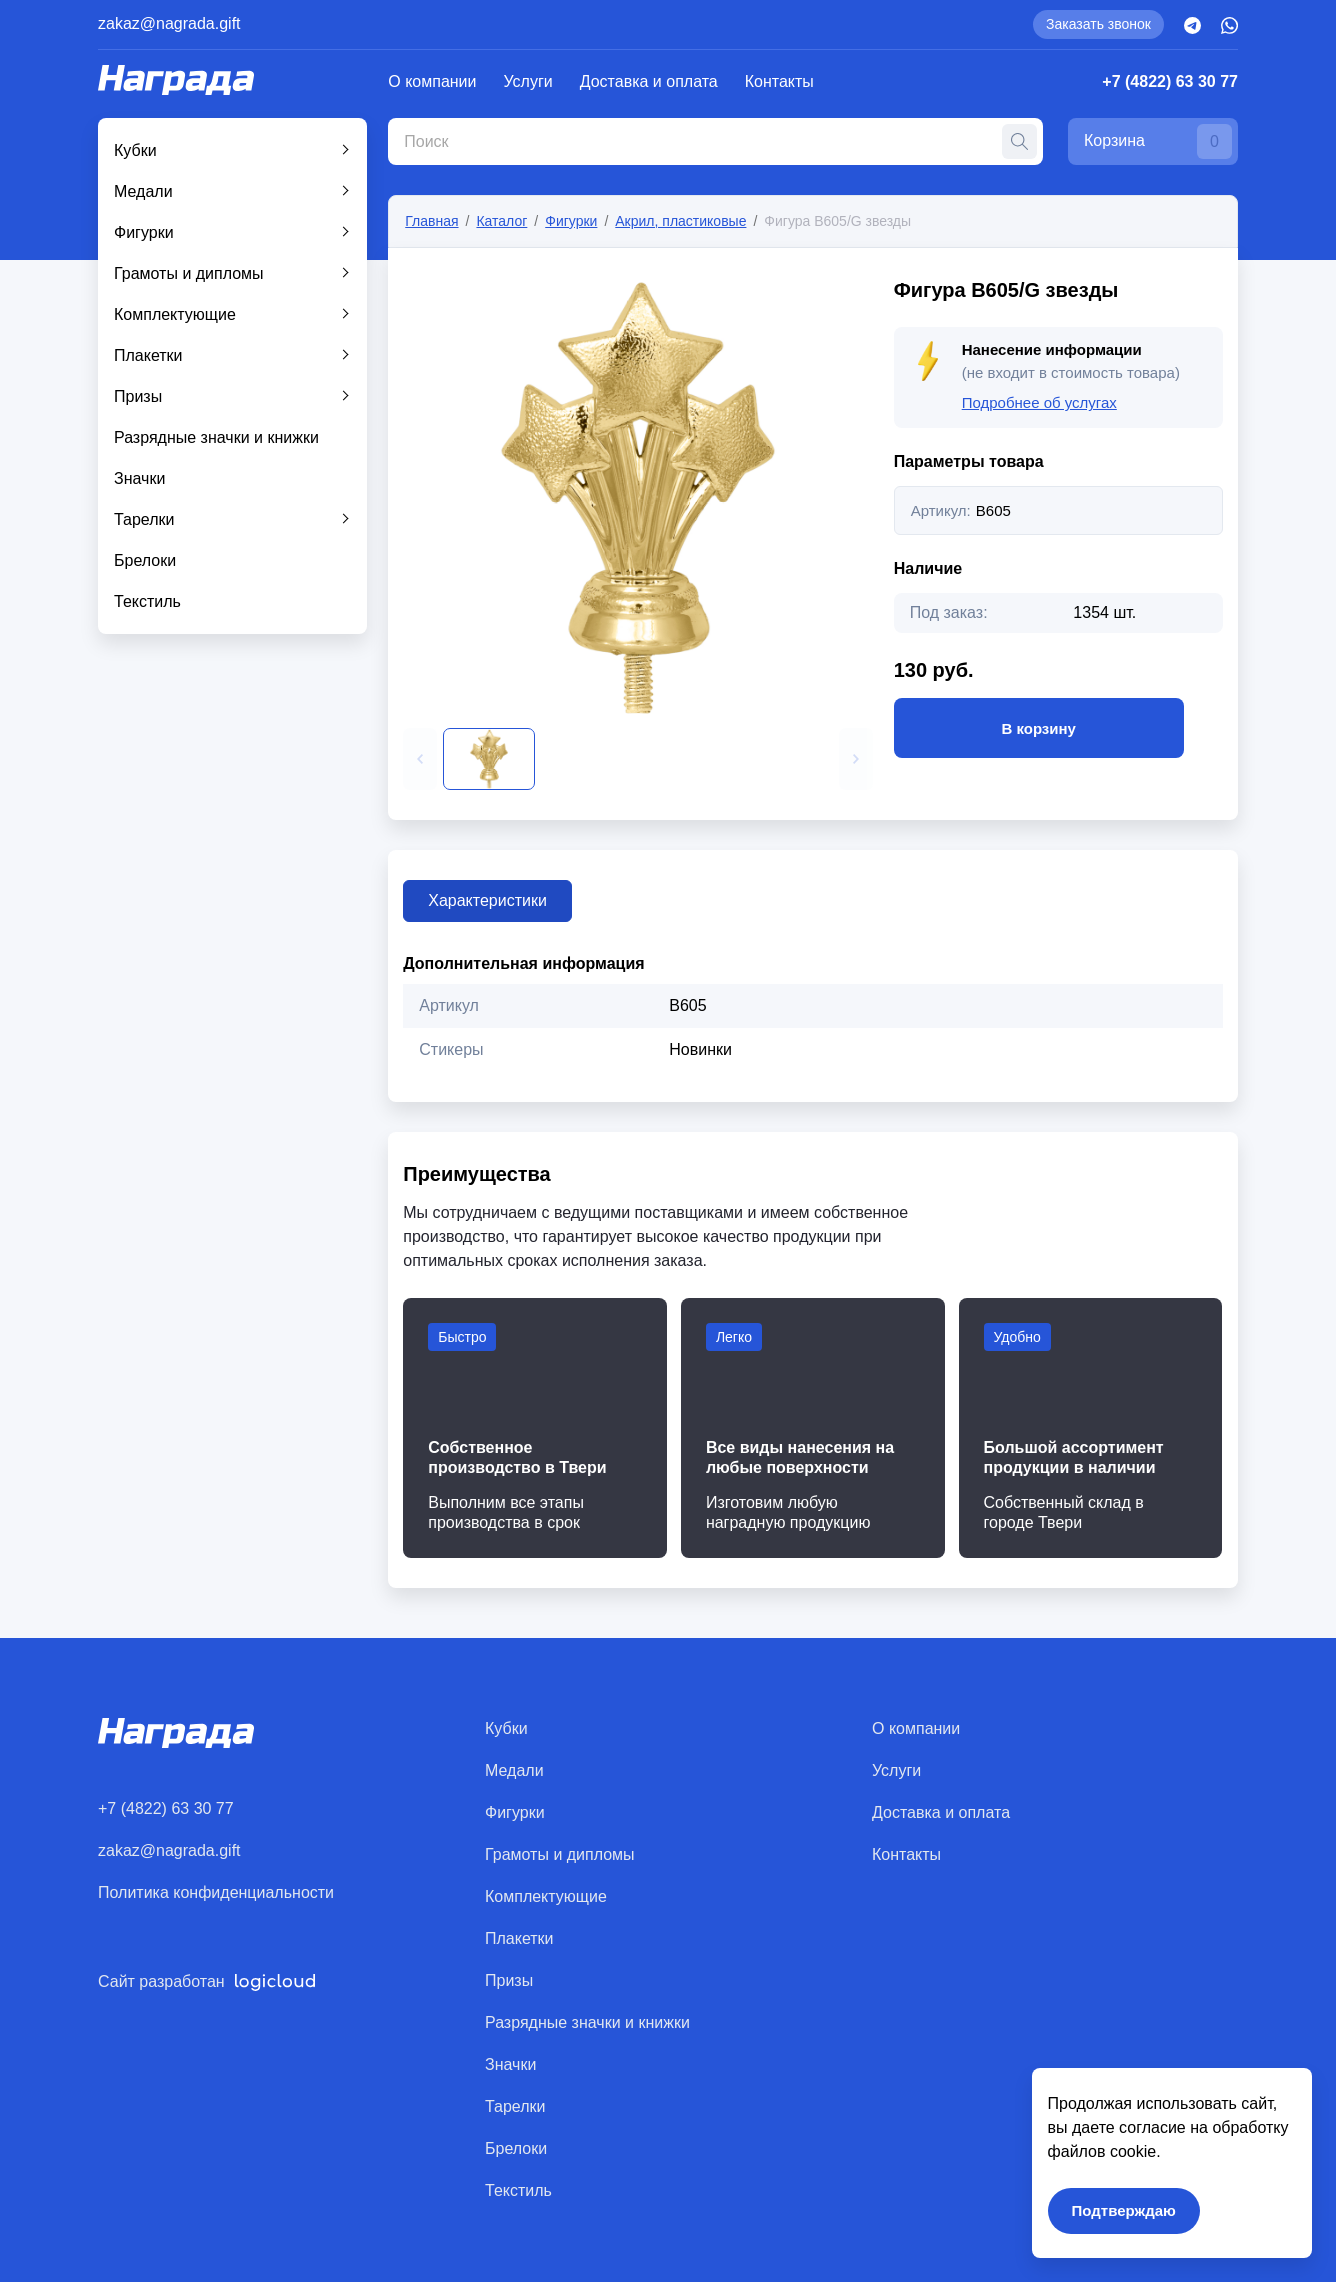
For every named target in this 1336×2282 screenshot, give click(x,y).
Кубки (135, 150)
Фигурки (144, 232)
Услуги (528, 81)
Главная (431, 221)
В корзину (1039, 728)
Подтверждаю (1124, 2210)
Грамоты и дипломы (189, 273)
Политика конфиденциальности (216, 1892)
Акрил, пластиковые (680, 221)
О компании (432, 81)
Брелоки (145, 560)
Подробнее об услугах (1039, 402)
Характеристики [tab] (487, 900)
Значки (139, 478)
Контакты (779, 81)
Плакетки (148, 355)
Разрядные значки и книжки (216, 437)
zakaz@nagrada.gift (169, 23)
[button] (420, 759)
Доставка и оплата (649, 81)
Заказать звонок (1098, 24)
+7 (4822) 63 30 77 (1170, 81)
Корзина (1158, 141)
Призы (138, 396)
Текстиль (147, 601)
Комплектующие (175, 314)
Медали (143, 191)
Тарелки (144, 519)
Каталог (501, 221)
